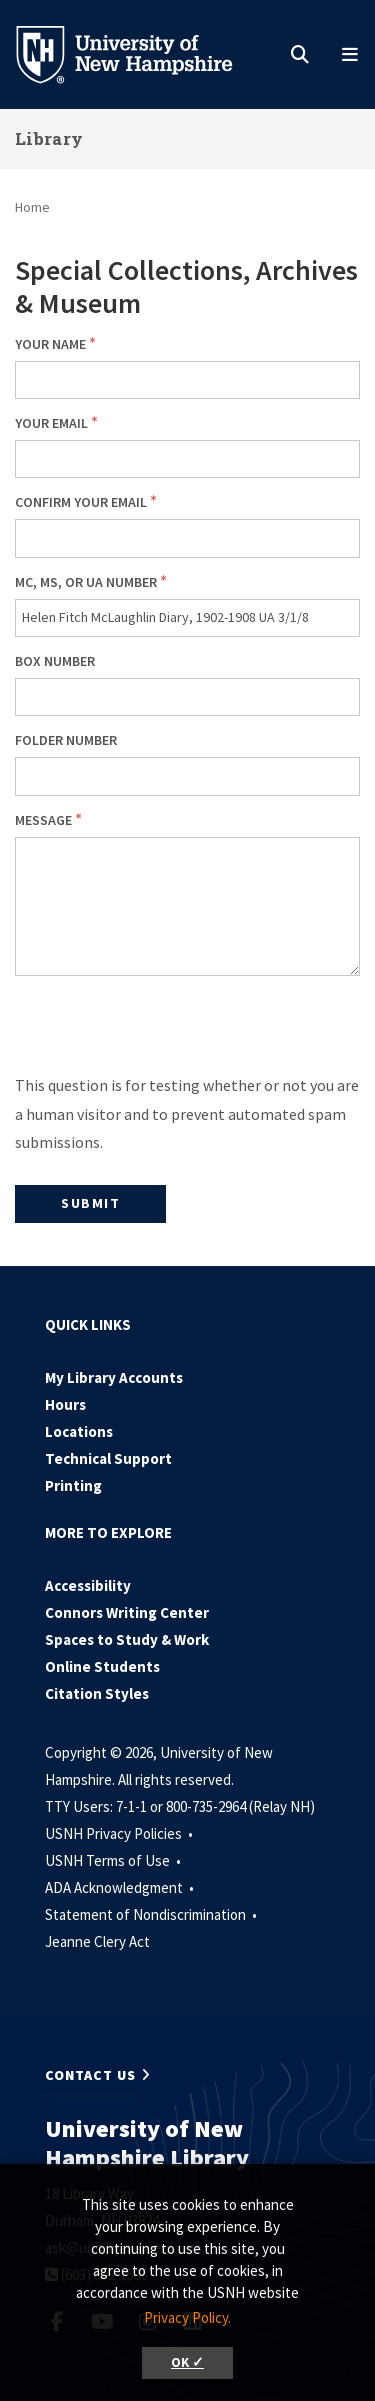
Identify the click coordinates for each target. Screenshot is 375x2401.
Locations (79, 1431)
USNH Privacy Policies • (120, 1833)
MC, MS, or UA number (86, 582)
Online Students (102, 1666)
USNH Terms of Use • (114, 1860)
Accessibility (88, 1585)
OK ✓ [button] (187, 2362)
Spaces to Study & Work (127, 1639)
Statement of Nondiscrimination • (152, 1914)
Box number (55, 661)
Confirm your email (81, 502)
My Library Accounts (114, 1377)
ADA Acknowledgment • (121, 1887)
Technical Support (108, 1458)
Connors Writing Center (127, 1612)
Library (49, 138)
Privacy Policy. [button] (187, 2317)
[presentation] (167, 1032)
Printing (73, 1485)
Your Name (50, 344)
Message (43, 820)
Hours (65, 1404)
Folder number (66, 740)
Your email (51, 423)
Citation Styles (97, 1693)
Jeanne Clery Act (97, 1941)
